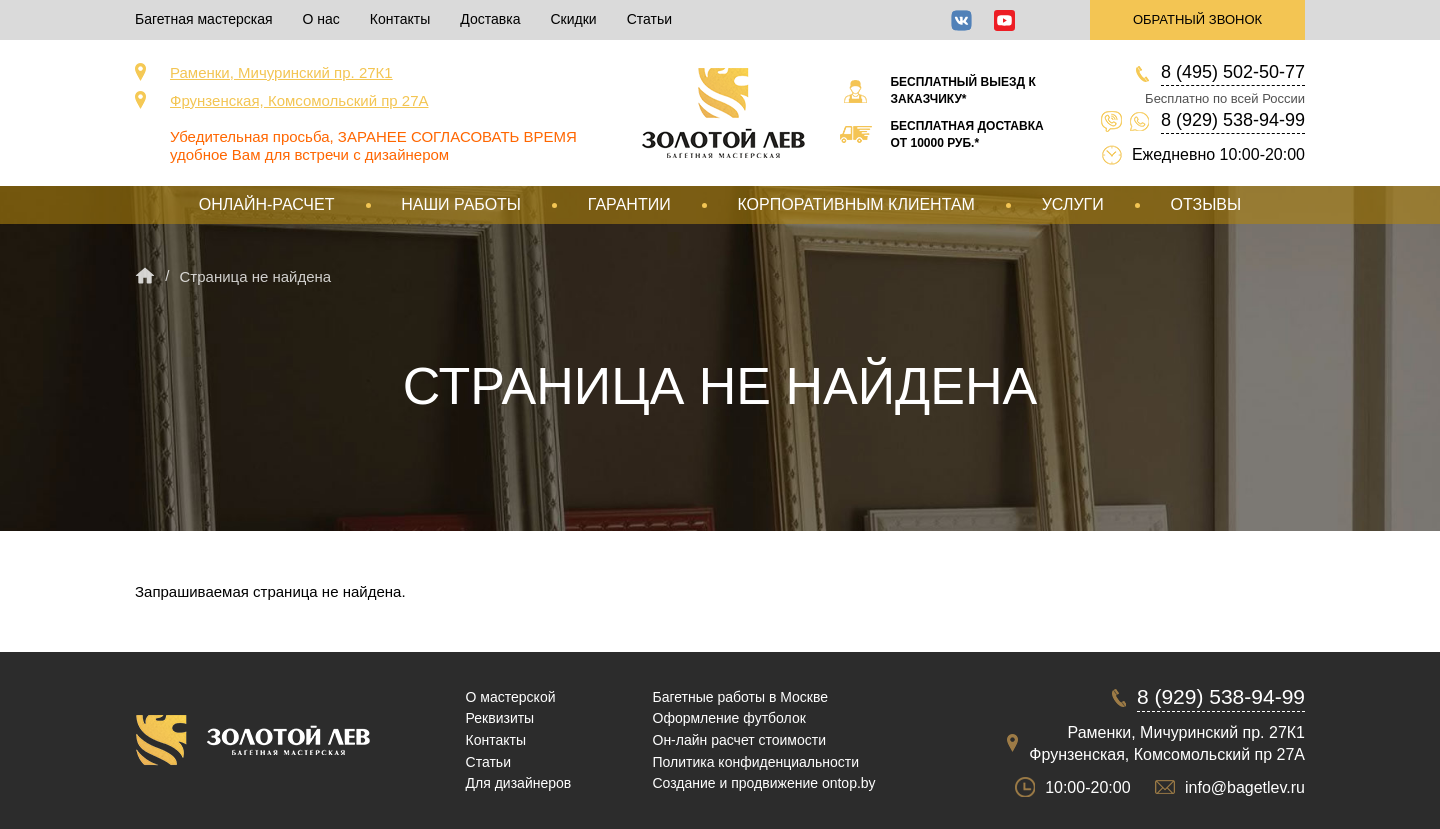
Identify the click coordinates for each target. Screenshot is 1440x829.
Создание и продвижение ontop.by (764, 783)
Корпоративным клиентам (855, 204)
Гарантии (629, 204)
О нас (321, 19)
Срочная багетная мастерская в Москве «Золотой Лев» (723, 113)
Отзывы (1205, 204)
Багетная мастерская (204, 19)
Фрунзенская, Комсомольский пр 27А (299, 100)
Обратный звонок (1197, 19)
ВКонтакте (961, 20)
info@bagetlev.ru (1245, 787)
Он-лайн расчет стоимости (740, 740)
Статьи (649, 19)
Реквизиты (500, 718)
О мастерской (511, 697)
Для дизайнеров (519, 783)
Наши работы (461, 204)
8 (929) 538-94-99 (1233, 120)
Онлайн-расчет (267, 204)
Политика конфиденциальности (756, 762)
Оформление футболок (729, 718)
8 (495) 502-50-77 (1233, 72)
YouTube (1004, 20)
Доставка (490, 19)
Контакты (400, 19)
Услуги (1073, 204)
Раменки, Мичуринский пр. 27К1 (281, 72)
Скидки (573, 19)
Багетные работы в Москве (741, 697)
